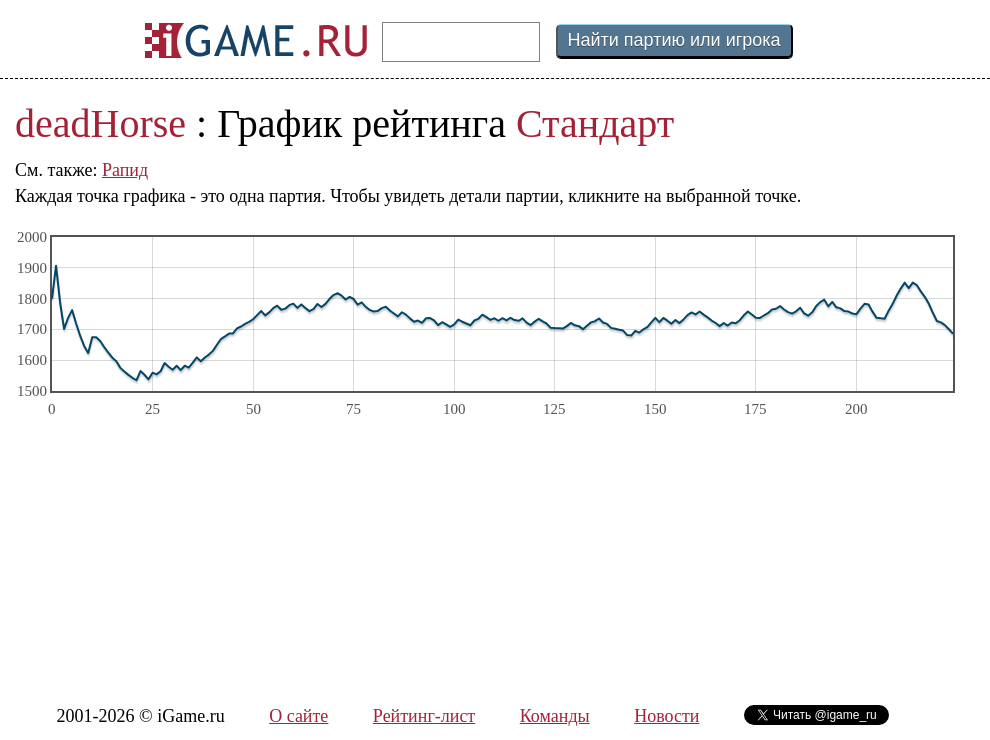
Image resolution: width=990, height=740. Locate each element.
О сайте (298, 716)
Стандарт (595, 123)
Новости (666, 716)
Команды (555, 716)
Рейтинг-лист (424, 716)
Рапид (125, 170)
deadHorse (100, 123)
